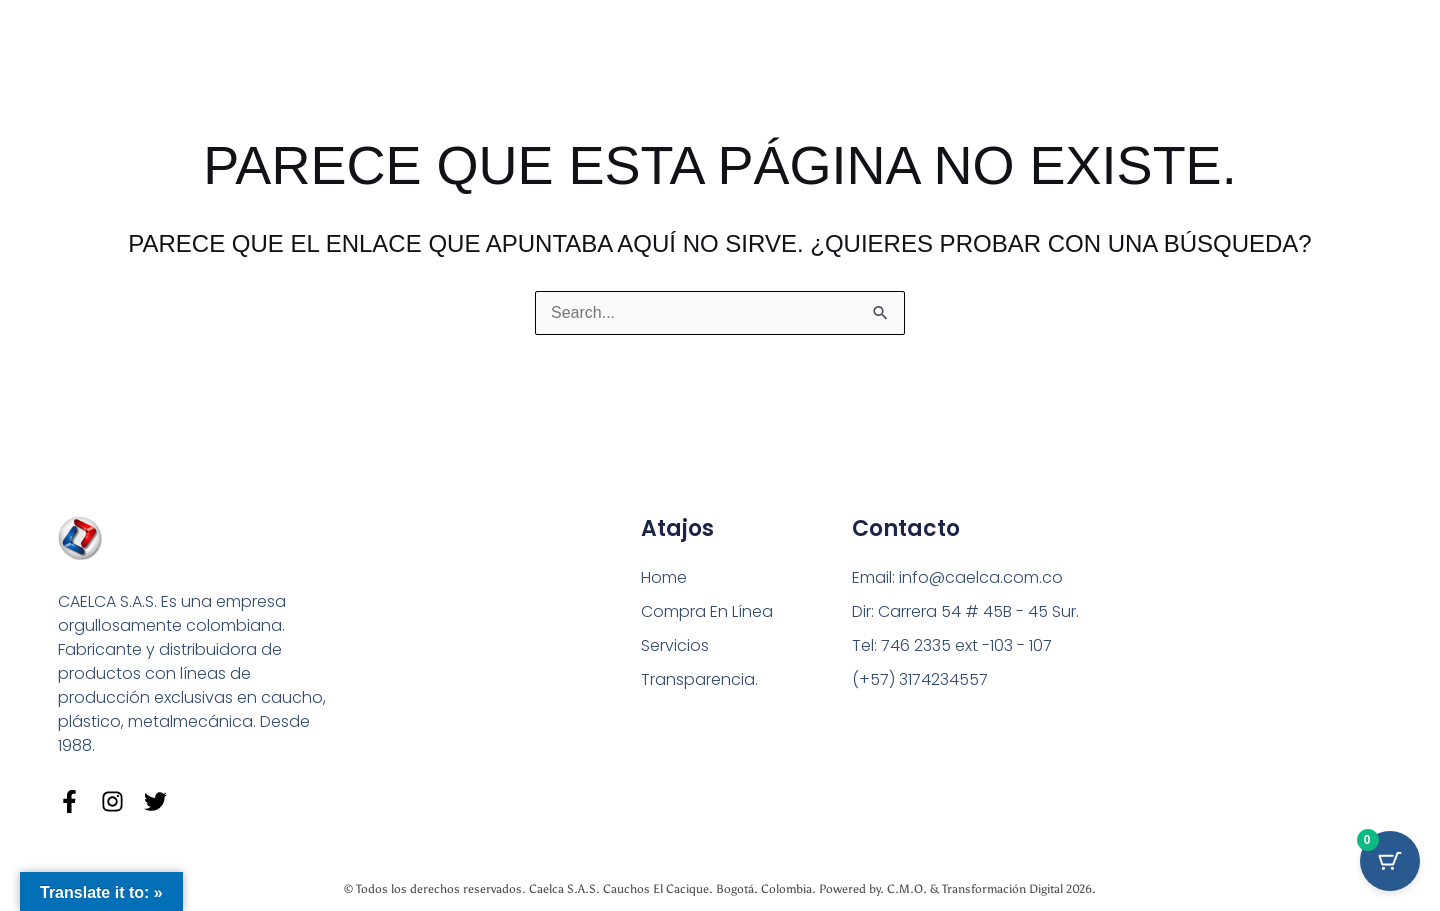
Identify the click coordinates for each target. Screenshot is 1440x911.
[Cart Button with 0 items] (1390, 861)
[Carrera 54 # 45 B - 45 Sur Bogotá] (1223, 638)
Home (664, 577)
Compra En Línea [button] (707, 611)
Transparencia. (699, 679)
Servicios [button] (675, 645)
